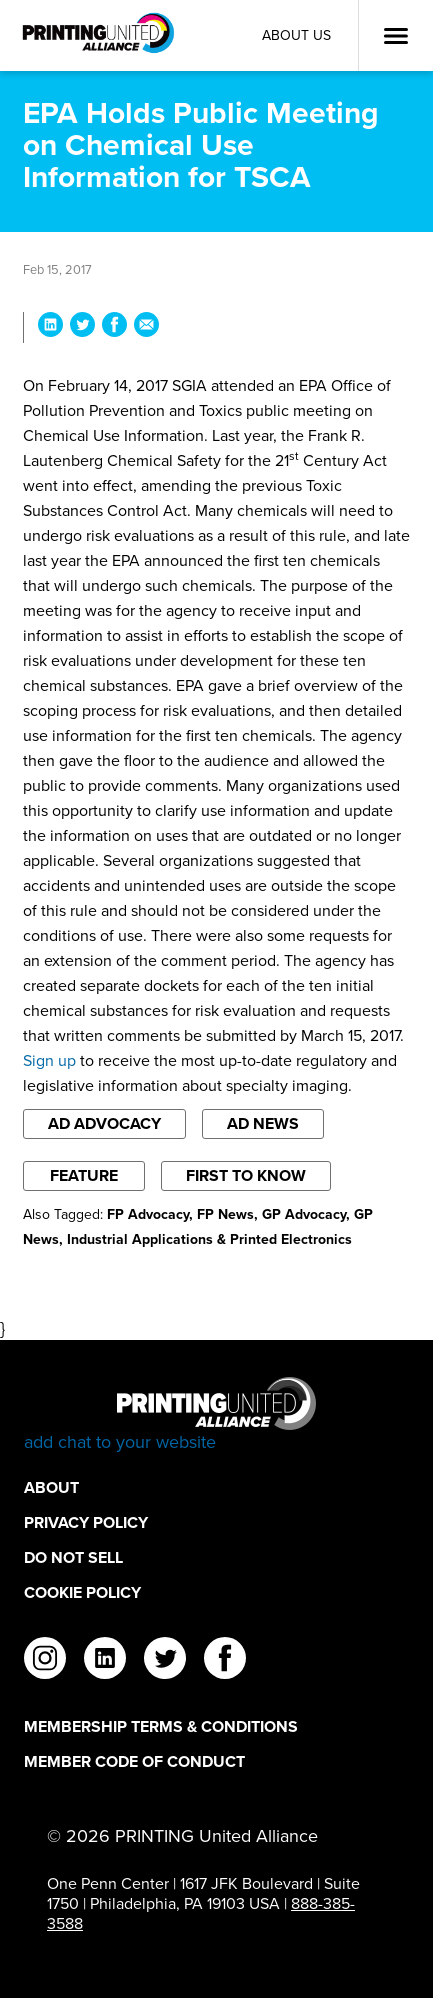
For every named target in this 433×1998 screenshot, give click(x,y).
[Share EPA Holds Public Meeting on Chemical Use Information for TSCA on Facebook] (114, 327)
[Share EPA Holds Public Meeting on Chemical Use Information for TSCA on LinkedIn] (50, 327)
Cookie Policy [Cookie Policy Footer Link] (82, 1592)
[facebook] (225, 1661)
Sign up (49, 1060)
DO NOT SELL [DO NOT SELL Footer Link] (73, 1557)
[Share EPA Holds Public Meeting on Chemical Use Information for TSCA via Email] (146, 327)
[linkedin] (105, 1661)
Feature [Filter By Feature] (84, 1175)
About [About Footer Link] (51, 1487)
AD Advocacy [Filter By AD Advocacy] (104, 1123)
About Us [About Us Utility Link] (296, 35)
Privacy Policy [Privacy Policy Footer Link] (86, 1522)
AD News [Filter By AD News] (263, 1123)
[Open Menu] (396, 36)
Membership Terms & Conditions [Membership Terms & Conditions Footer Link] (161, 1726)
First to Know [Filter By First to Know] (246, 1175)
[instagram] (45, 1661)
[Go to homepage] (216, 1415)
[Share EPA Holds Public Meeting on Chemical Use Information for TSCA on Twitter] (82, 327)
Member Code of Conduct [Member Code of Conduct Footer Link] (134, 1761)
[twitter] (165, 1661)
